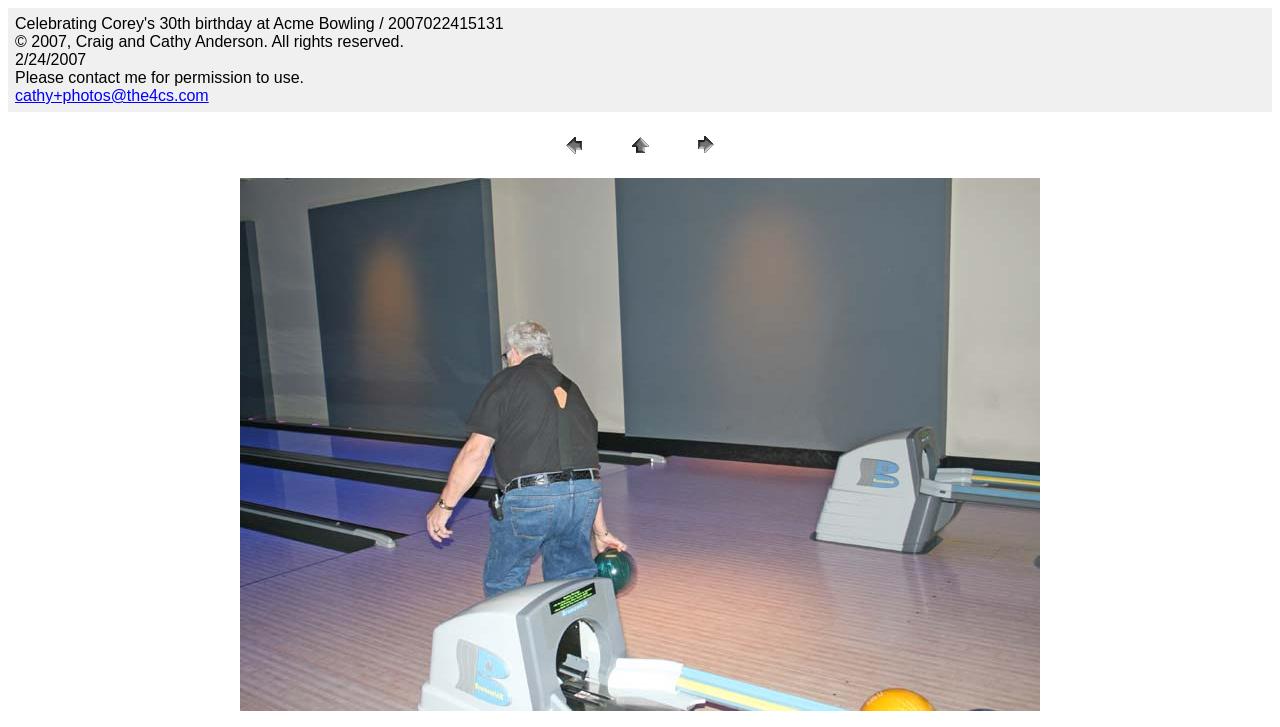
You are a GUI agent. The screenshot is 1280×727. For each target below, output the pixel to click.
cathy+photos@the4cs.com (112, 95)
